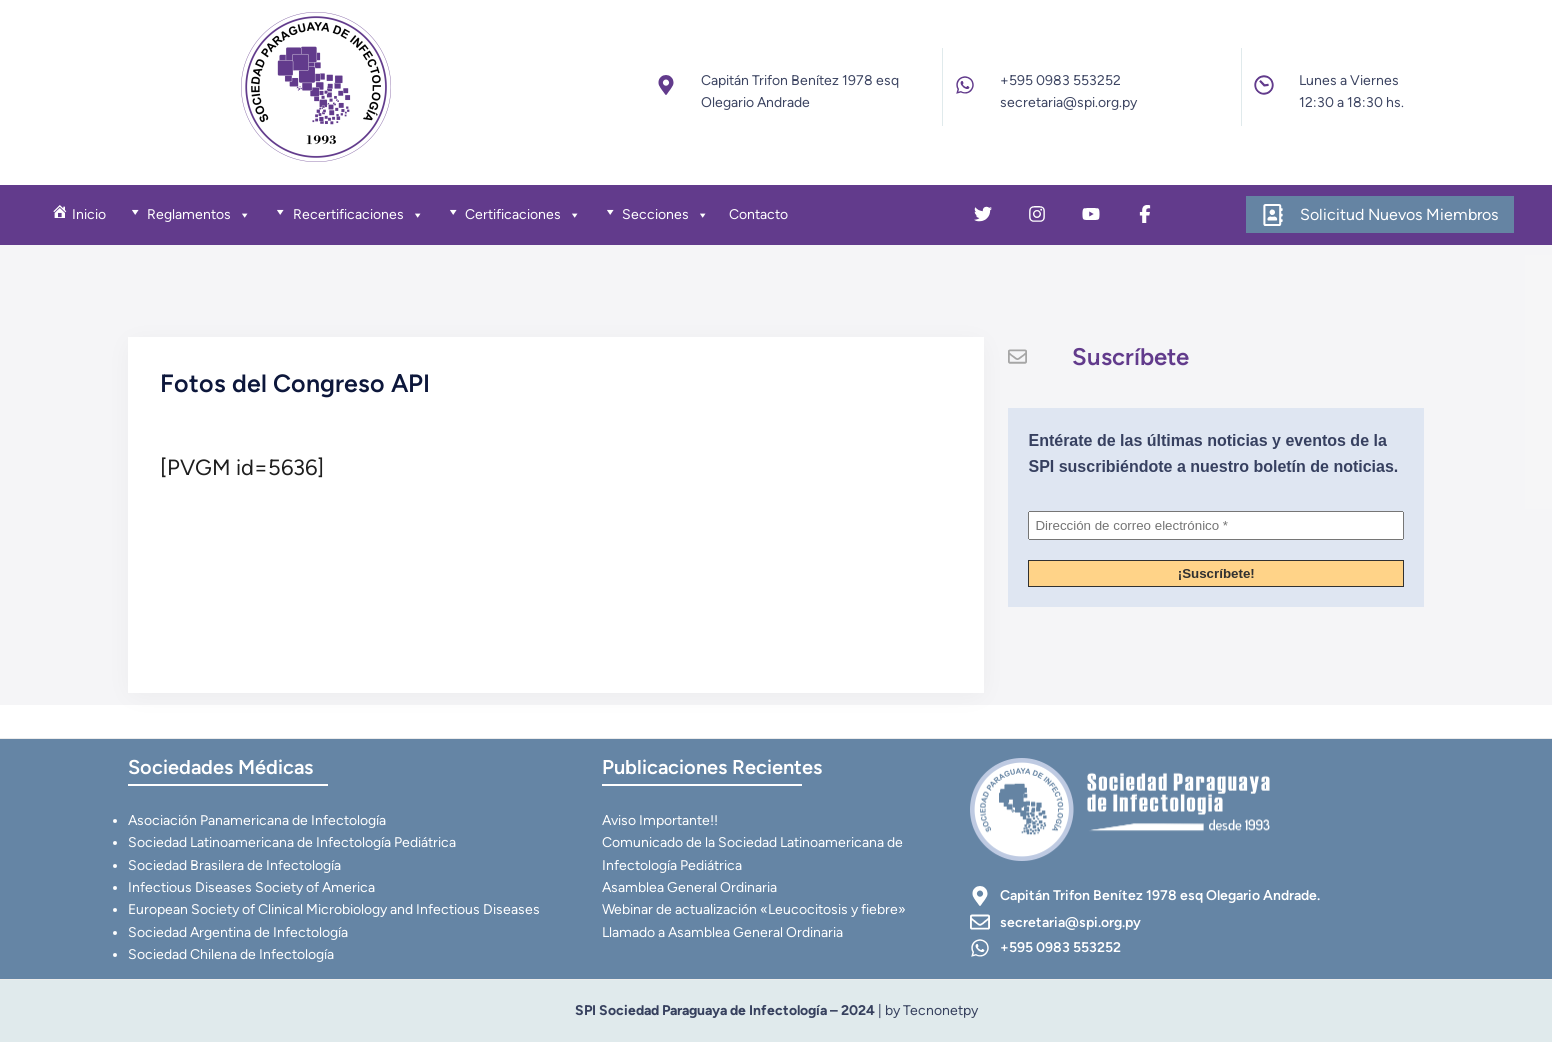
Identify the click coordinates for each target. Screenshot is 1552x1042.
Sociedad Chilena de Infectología (231, 954)
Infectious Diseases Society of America (251, 887)
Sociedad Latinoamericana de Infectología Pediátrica (292, 842)
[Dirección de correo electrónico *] (1216, 525)
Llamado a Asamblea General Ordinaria (722, 932)
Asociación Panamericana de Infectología (257, 820)
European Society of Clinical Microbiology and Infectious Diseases (334, 909)
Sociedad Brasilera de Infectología (234, 865)
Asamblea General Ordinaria (689, 887)
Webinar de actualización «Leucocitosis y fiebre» (754, 909)
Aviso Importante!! (660, 820)
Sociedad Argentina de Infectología (238, 932)
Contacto (758, 214)
